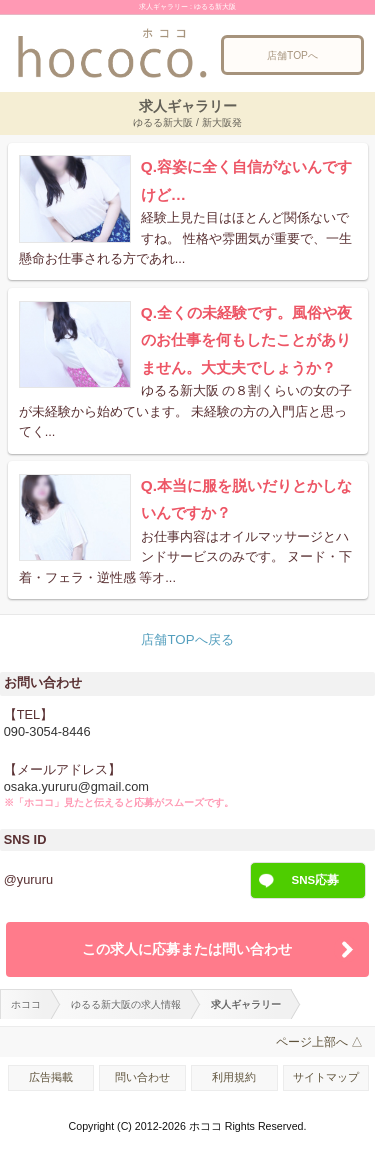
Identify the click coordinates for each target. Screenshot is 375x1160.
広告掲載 (51, 1077)
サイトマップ (326, 1077)
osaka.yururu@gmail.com (76, 786)
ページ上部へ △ (319, 1042)
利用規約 (234, 1077)
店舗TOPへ (292, 55)
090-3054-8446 (47, 731)
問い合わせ (142, 1077)
